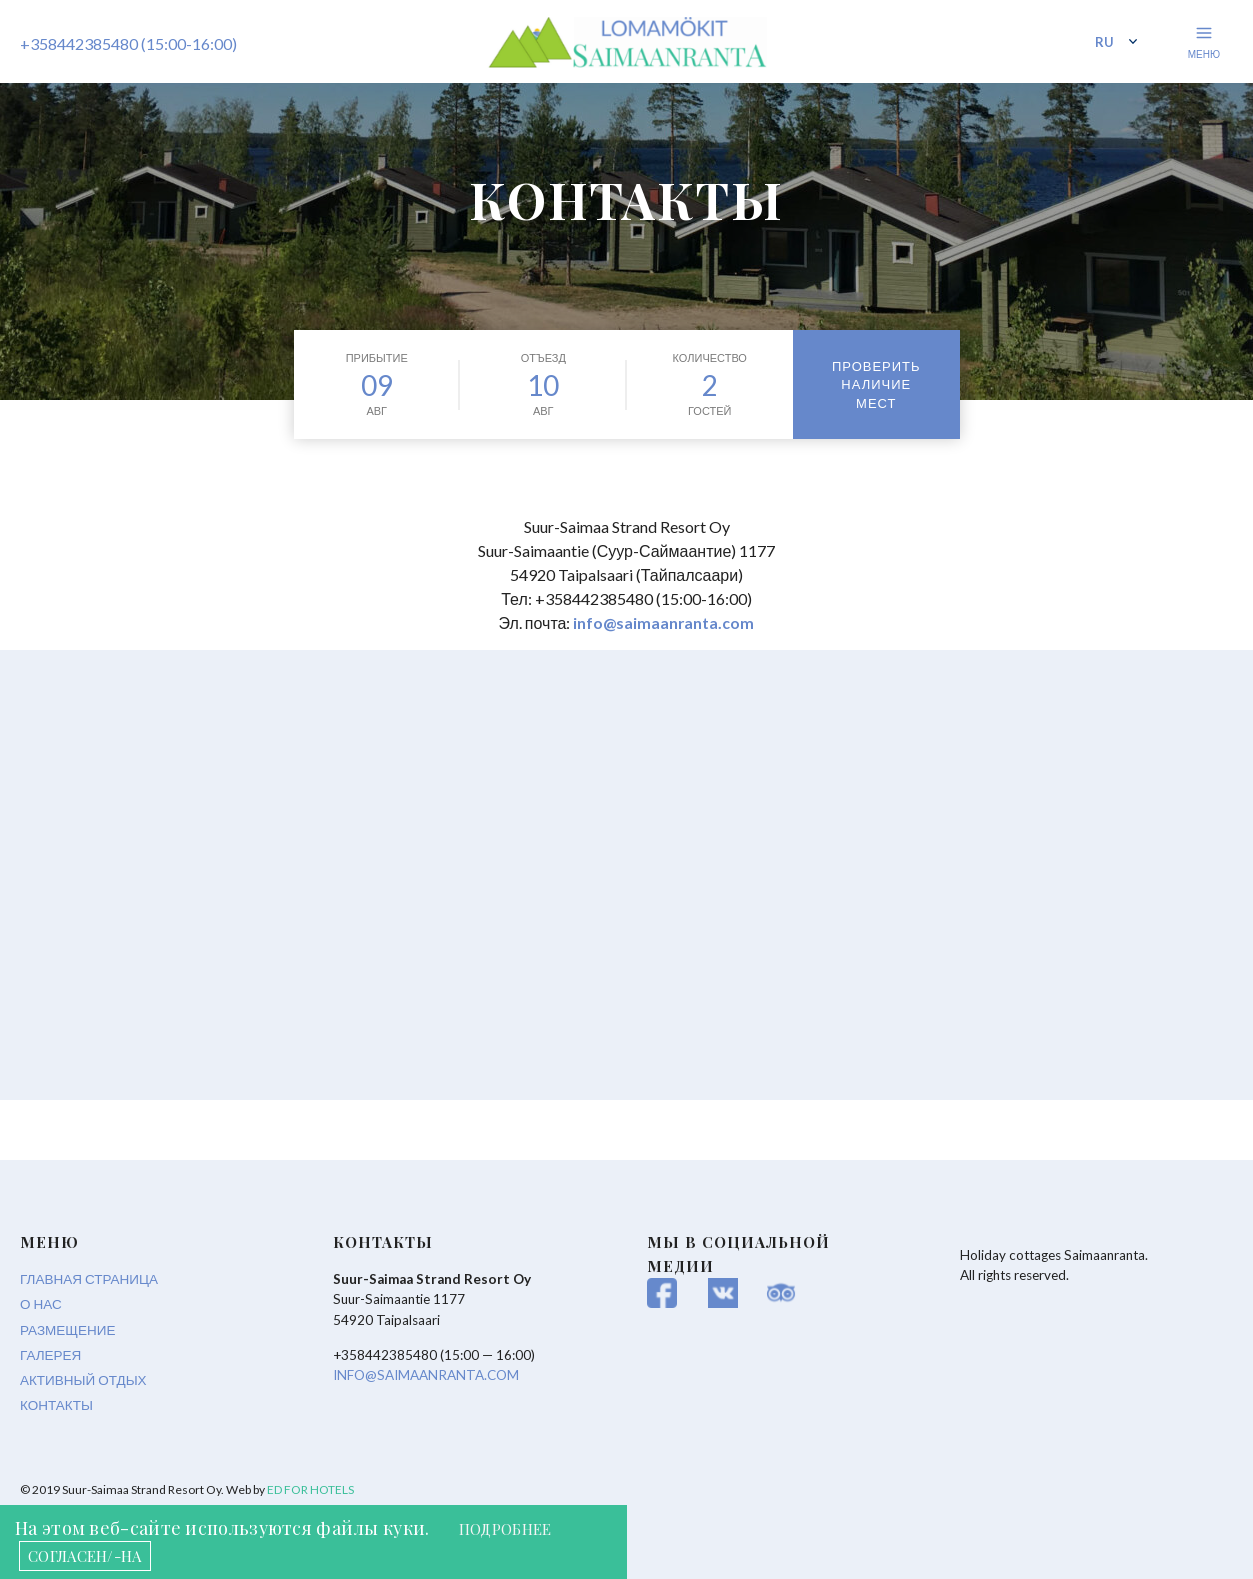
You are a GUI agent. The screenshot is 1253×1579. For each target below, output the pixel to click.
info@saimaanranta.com (664, 622)
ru (1104, 45)
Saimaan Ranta (627, 50)
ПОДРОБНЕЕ (510, 1529)
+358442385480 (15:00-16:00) (128, 46)
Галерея (50, 1355)
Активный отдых (83, 1380)
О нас (41, 1304)
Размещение (67, 1330)
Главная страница (89, 1279)
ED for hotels (310, 1489)
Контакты (56, 1405)
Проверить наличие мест (876, 384)
